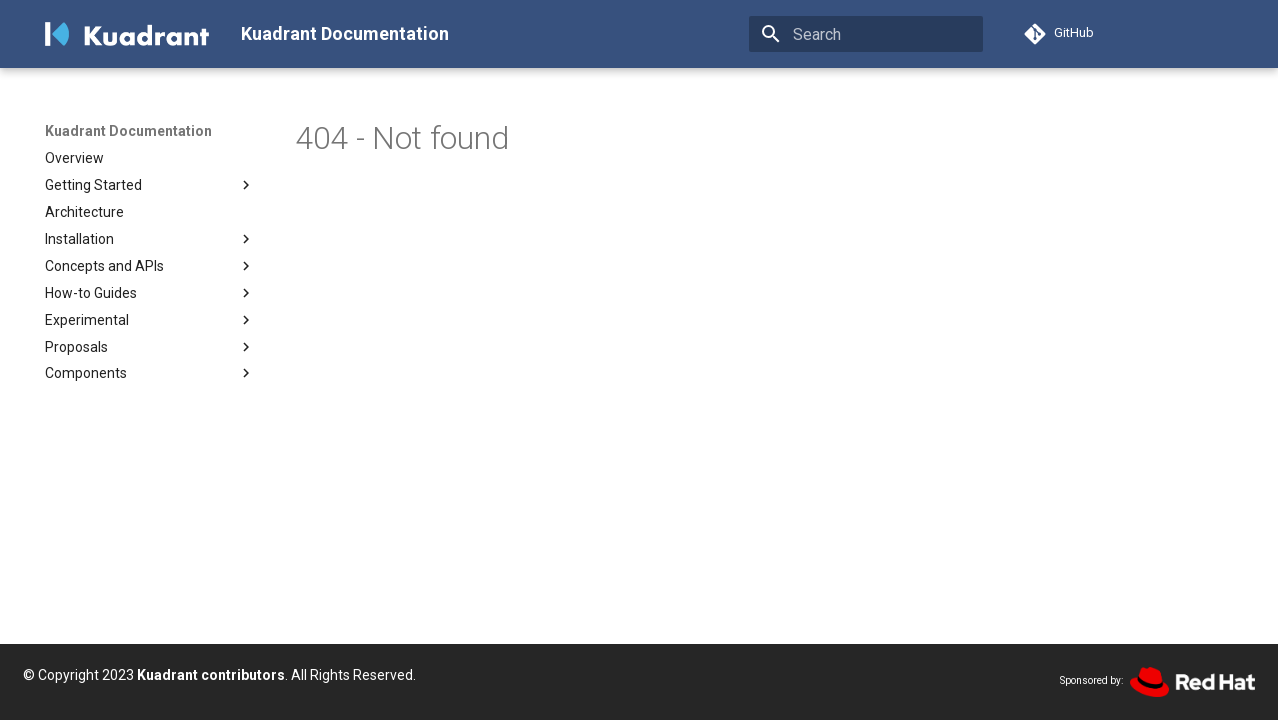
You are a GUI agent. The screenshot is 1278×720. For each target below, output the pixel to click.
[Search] (866, 34)
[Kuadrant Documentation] (127, 34)
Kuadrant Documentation (128, 131)
